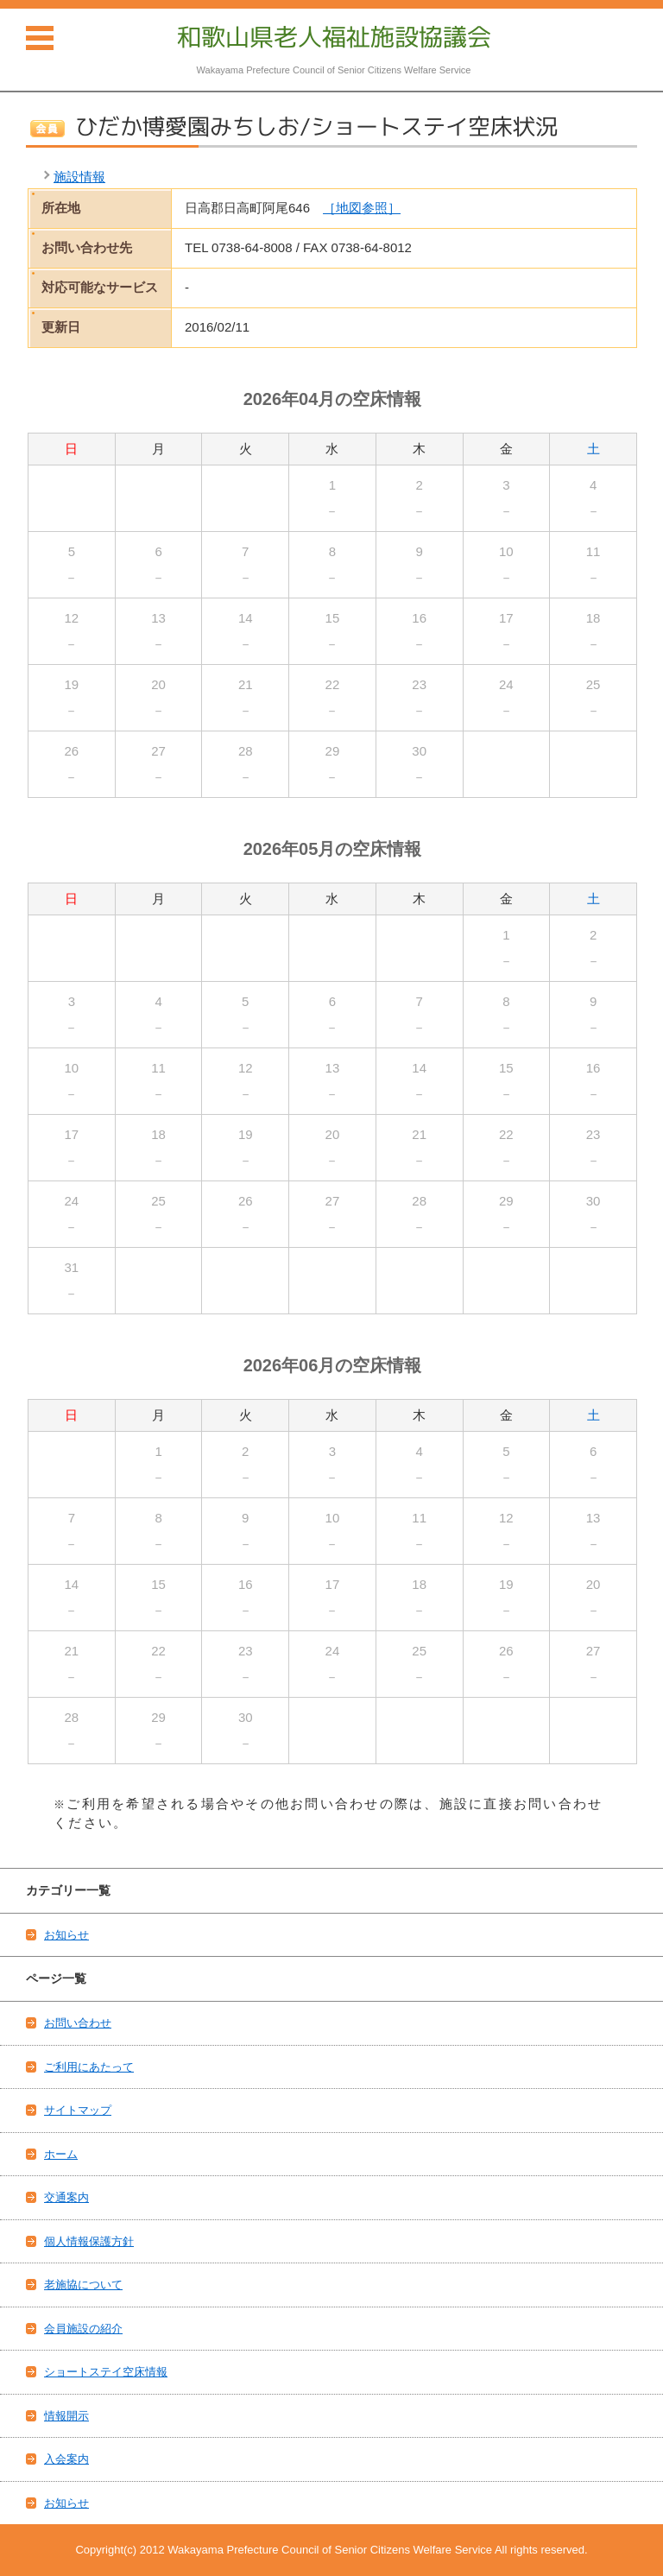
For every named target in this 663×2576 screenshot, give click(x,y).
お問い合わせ (77, 2022)
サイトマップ (77, 2110)
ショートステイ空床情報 (105, 2371)
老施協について (83, 2284)
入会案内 (66, 2459)
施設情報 (79, 176)
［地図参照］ (362, 207)
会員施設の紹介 (83, 2328)
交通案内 (66, 2197)
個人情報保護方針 (89, 2241)
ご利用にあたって (89, 2066)
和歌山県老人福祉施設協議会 (334, 37)
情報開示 (66, 2415)
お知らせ (66, 1934)
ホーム (61, 2154)
